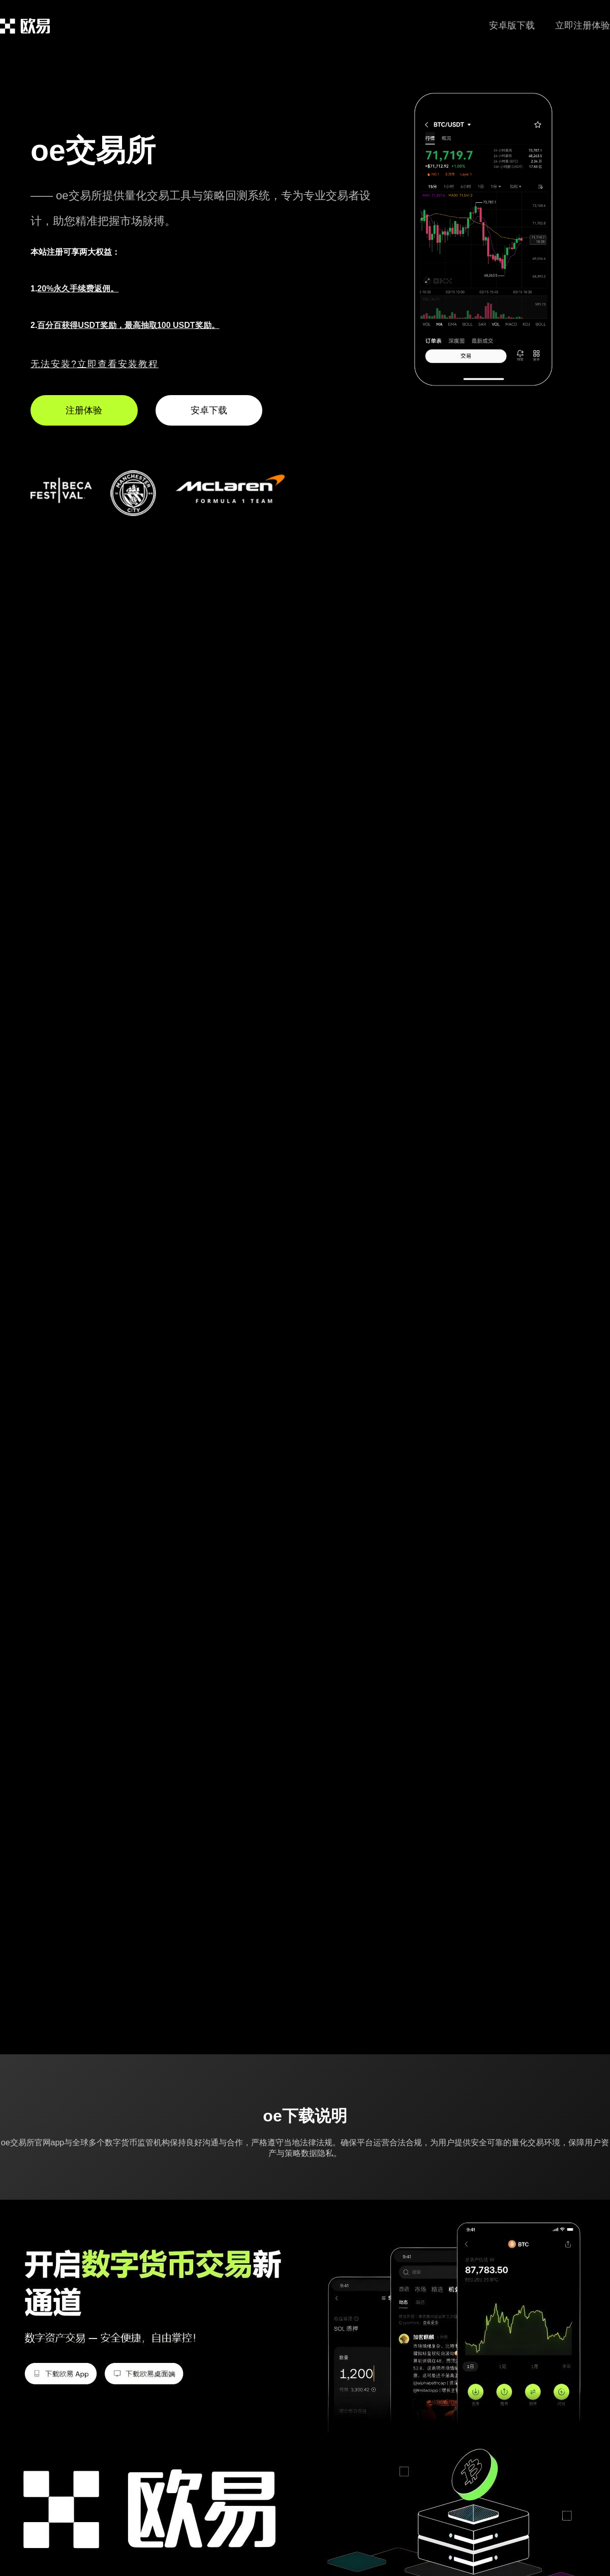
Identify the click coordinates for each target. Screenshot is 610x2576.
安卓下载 (209, 410)
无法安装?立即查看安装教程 (94, 364)
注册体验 (84, 410)
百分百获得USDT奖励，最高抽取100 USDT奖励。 (128, 325)
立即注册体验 (582, 25)
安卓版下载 (512, 25)
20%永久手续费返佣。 (77, 288)
